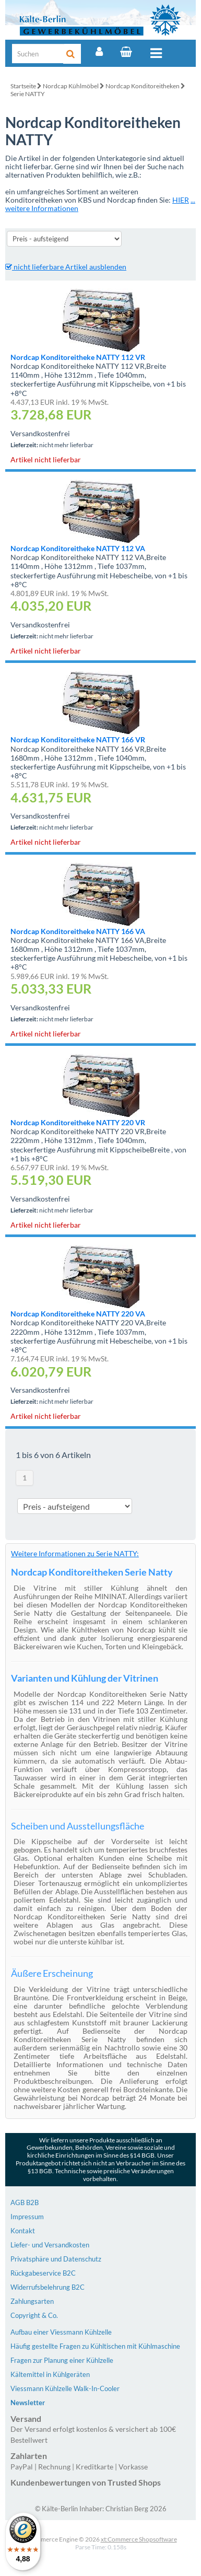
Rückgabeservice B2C (43, 2273)
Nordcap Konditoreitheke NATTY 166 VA (77, 931)
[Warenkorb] (126, 51)
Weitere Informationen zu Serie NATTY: (75, 1553)
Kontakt (22, 2231)
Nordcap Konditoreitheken (142, 86)
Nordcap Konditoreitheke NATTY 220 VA (77, 1313)
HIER (180, 199)
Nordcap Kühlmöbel (71, 86)
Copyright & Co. (34, 2315)
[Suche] (38, 53)
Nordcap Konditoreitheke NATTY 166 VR (77, 739)
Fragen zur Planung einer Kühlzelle (61, 2360)
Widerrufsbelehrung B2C (47, 2287)
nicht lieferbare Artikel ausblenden (65, 266)
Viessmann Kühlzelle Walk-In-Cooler (65, 2388)
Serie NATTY (27, 94)
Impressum (27, 2216)
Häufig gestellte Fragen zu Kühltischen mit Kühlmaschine (95, 2346)
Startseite (23, 86)
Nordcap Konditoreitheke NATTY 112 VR (77, 357)
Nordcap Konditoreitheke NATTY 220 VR (77, 1122)
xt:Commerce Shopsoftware (139, 2539)
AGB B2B (24, 2202)
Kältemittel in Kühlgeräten (50, 2374)
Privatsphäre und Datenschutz (55, 2259)
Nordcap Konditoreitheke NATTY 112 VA (77, 548)
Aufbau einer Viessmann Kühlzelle (61, 2332)
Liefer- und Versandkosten (49, 2245)
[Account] (99, 51)
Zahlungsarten (32, 2301)
